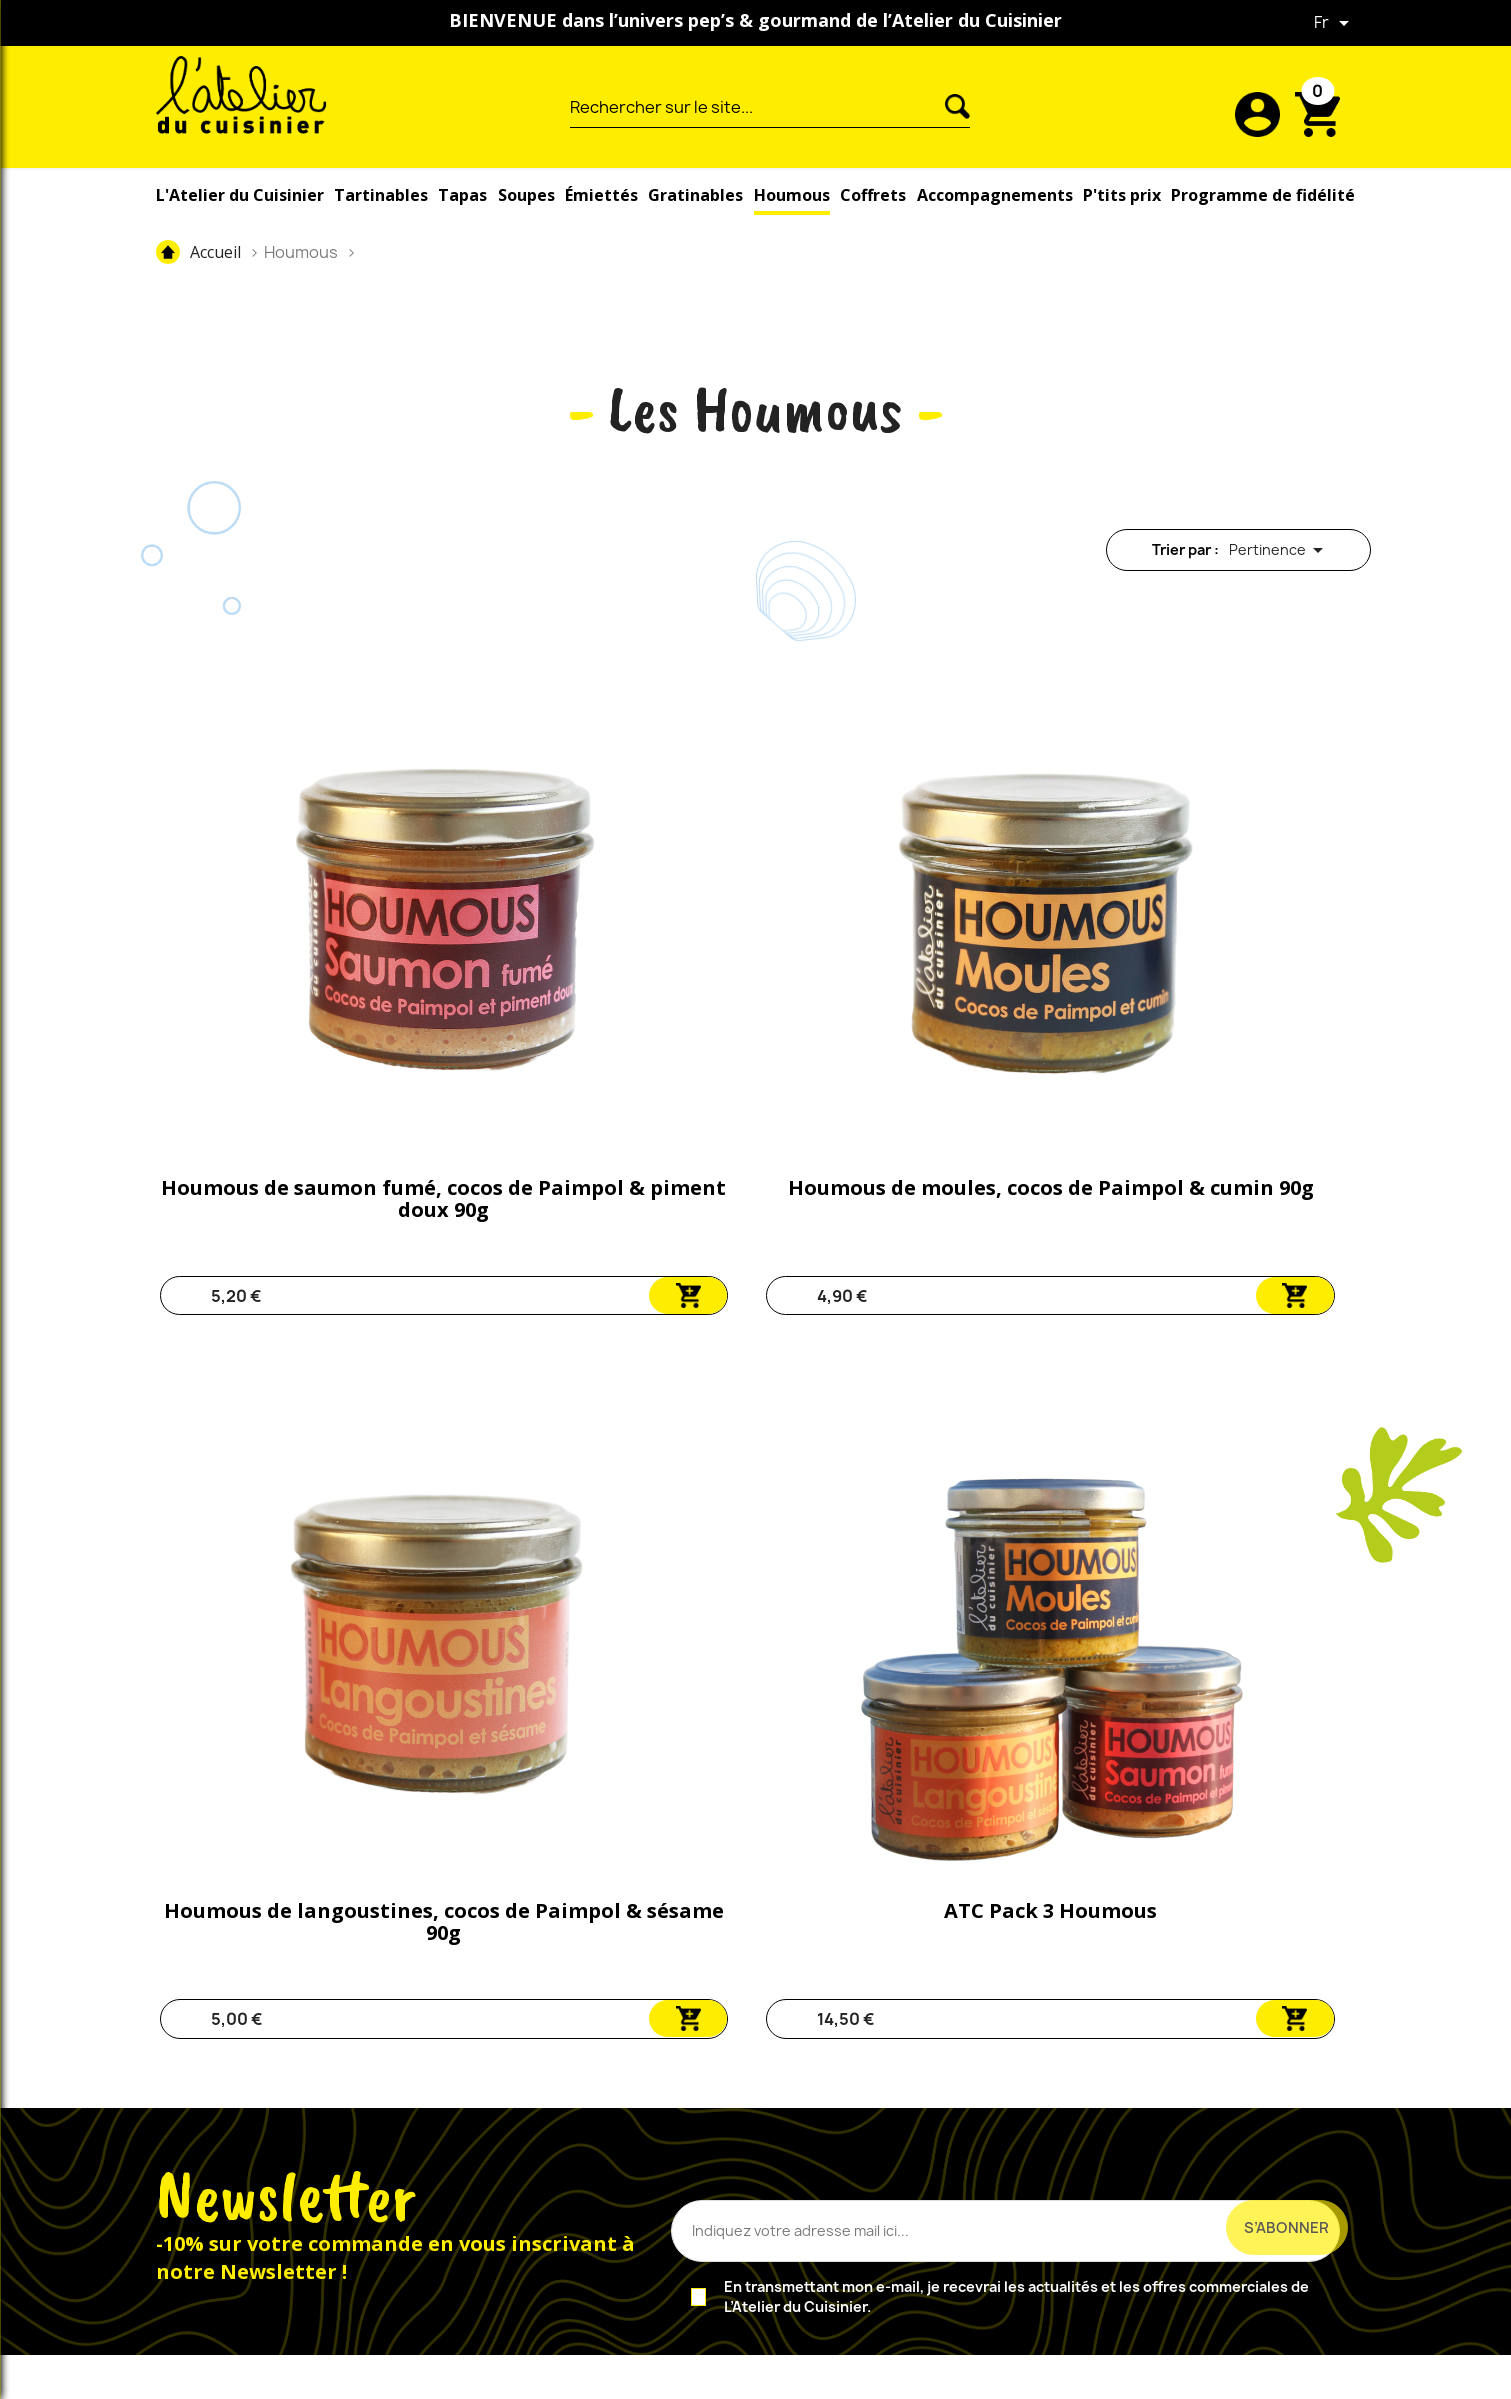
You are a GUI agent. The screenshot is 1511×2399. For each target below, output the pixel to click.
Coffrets (873, 195)
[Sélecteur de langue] (1335, 23)
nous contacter (719, 2174)
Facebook (273, 2177)
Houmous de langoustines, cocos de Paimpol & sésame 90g (878, 975)
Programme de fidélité (1263, 195)
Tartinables (381, 195)
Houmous (792, 195)
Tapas (462, 195)
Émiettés (601, 195)
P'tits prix (1122, 195)
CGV (827, 2373)
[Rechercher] (757, 107)
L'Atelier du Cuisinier (240, 195)
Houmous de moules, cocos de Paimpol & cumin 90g (583, 975)
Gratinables (695, 195)
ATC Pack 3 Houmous (1173, 953)
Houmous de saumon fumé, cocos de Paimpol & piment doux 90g (288, 975)
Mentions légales (728, 2373)
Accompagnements (995, 195)
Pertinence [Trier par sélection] (1279, 551)
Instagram (337, 2177)
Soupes (526, 195)
